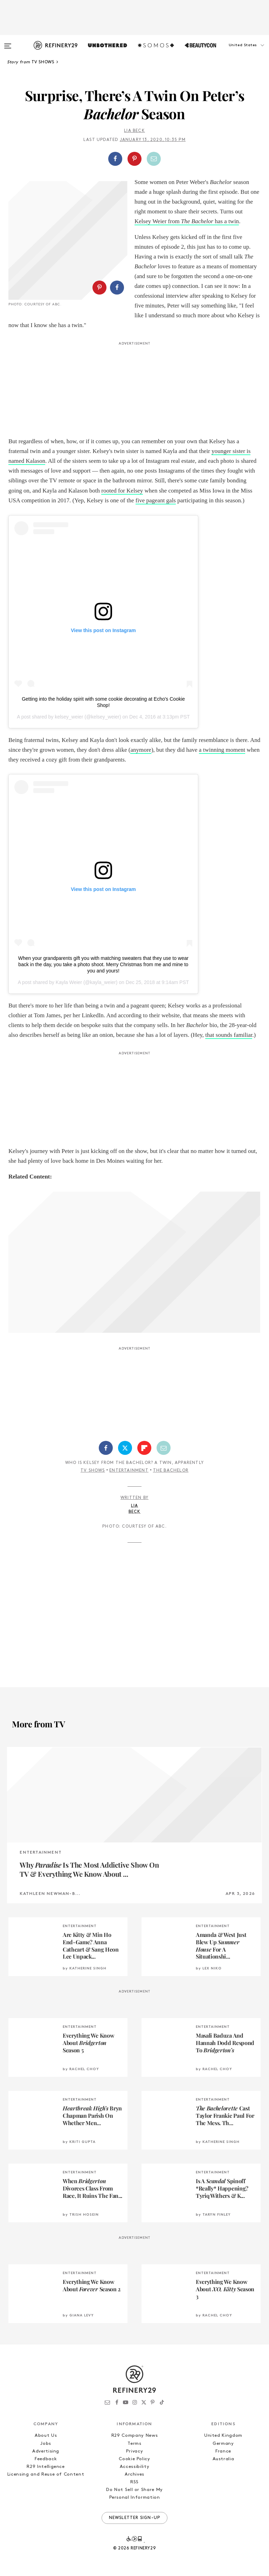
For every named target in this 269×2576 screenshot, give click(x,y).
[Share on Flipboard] (144, 1448)
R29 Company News (134, 2435)
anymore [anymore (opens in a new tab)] (140, 749)
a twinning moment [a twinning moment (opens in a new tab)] (222, 749)
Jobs (45, 2443)
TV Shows (93, 1471)
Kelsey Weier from (157, 221)
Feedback (46, 2459)
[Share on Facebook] (115, 159)
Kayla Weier (69, 982)
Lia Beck (134, 131)
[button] (233, 52)
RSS (134, 2482)
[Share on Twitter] (125, 1448)
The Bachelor (197, 221)
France (223, 2451)
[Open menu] (7, 42)
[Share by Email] (154, 159)
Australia (223, 2459)
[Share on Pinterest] (134, 159)
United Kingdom (223, 2435)
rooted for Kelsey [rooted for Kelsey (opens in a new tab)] (122, 490)
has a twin (226, 221)
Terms (134, 2443)
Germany (223, 2443)
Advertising (45, 2451)
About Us (46, 2435)
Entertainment (129, 1471)
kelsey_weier (69, 717)
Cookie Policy (134, 2459)
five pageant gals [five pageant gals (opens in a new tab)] (156, 500)
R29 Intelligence (45, 2466)
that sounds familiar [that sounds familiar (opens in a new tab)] (228, 1035)
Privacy (134, 2451)
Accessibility (134, 2466)
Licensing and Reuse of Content (45, 2474)
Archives (134, 2474)
